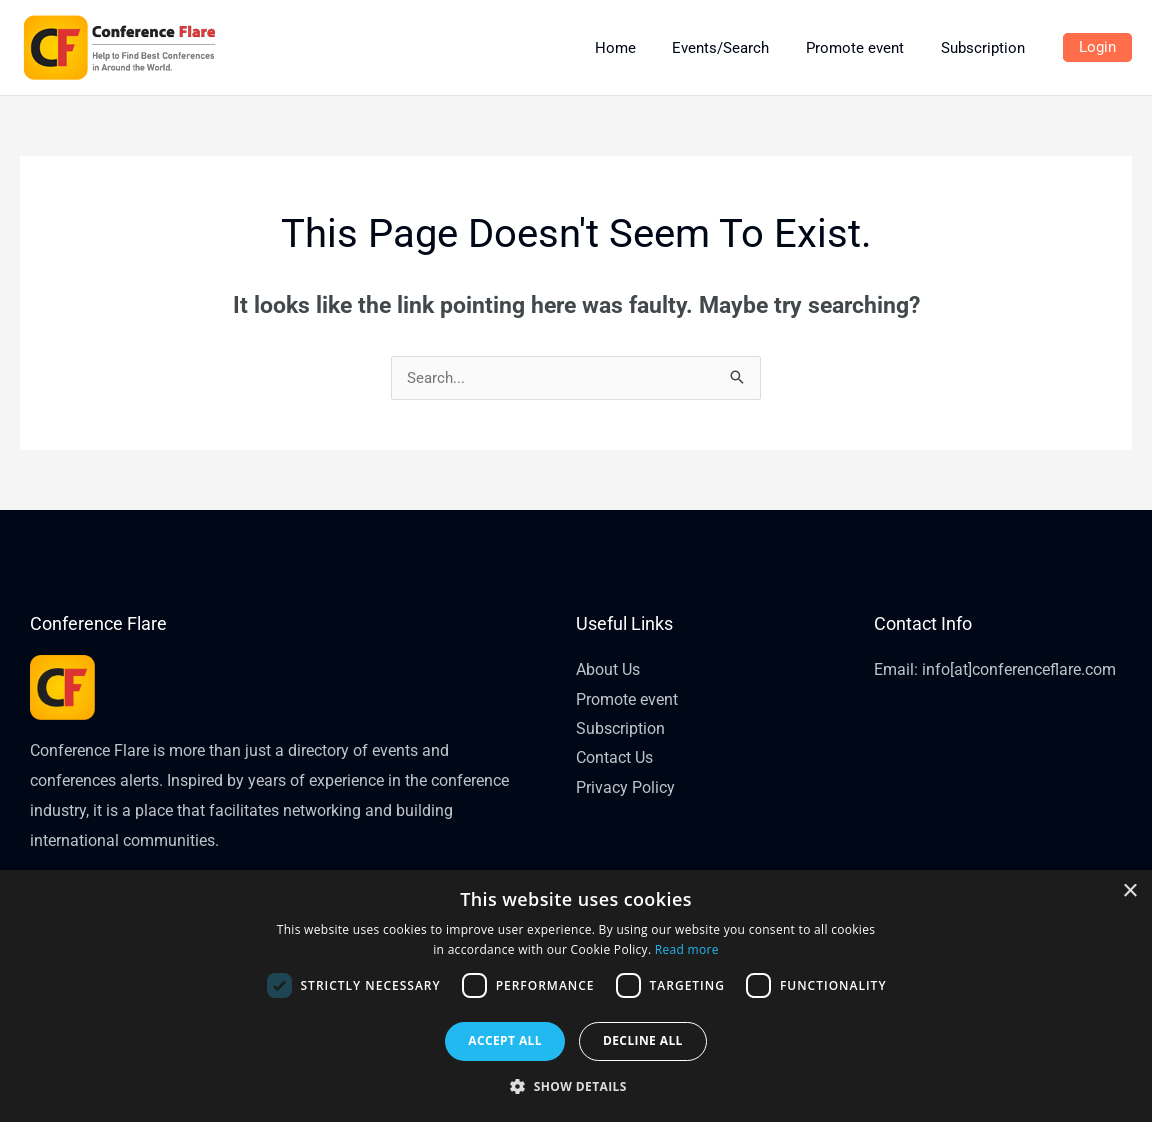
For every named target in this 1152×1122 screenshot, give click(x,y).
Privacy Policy (625, 788)
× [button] (1129, 891)
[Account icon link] (1097, 48)
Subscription (620, 729)
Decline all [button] (643, 1040)
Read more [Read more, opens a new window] (687, 949)
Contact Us (614, 759)
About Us (608, 669)
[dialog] (576, 996)
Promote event (627, 699)
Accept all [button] (505, 1040)
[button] (576, 1087)
